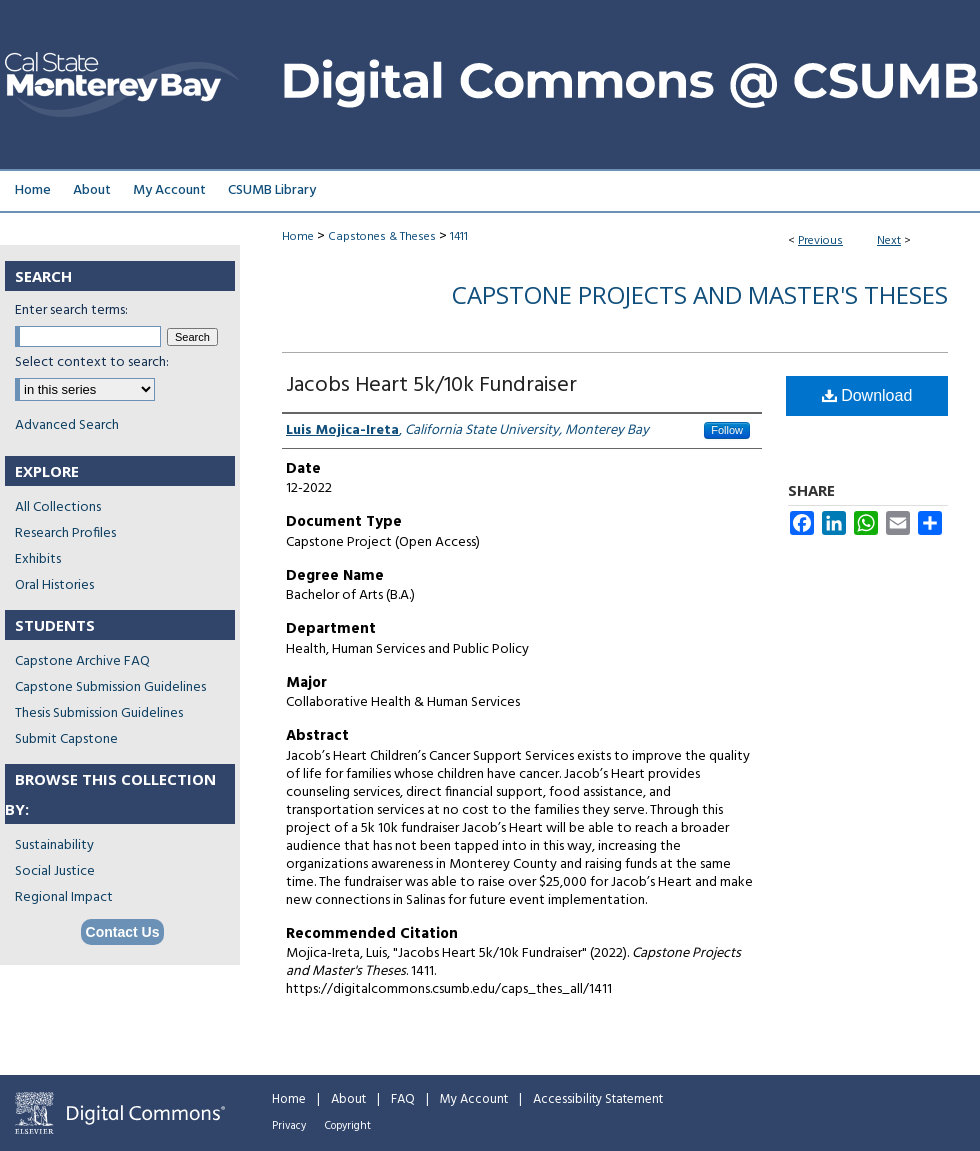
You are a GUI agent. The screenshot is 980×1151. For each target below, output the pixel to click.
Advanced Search (67, 425)
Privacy (289, 1126)
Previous (820, 241)
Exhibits (38, 559)
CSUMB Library (272, 190)
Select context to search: (92, 362)
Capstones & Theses (382, 237)
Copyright (348, 1126)
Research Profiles (65, 533)
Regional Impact (64, 897)
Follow (727, 430)
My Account (474, 1099)
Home (298, 237)
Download (867, 395)
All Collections (58, 507)
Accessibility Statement (598, 1099)
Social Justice (55, 871)
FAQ (403, 1099)
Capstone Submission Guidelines (110, 687)
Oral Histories (54, 585)
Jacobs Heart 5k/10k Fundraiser (431, 385)
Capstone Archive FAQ (82, 661)
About (348, 1099)
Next (889, 241)
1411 (459, 237)
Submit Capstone (66, 739)
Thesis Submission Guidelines (99, 713)
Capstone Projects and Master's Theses (700, 294)
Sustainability (54, 845)
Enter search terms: (71, 310)
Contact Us (123, 932)
